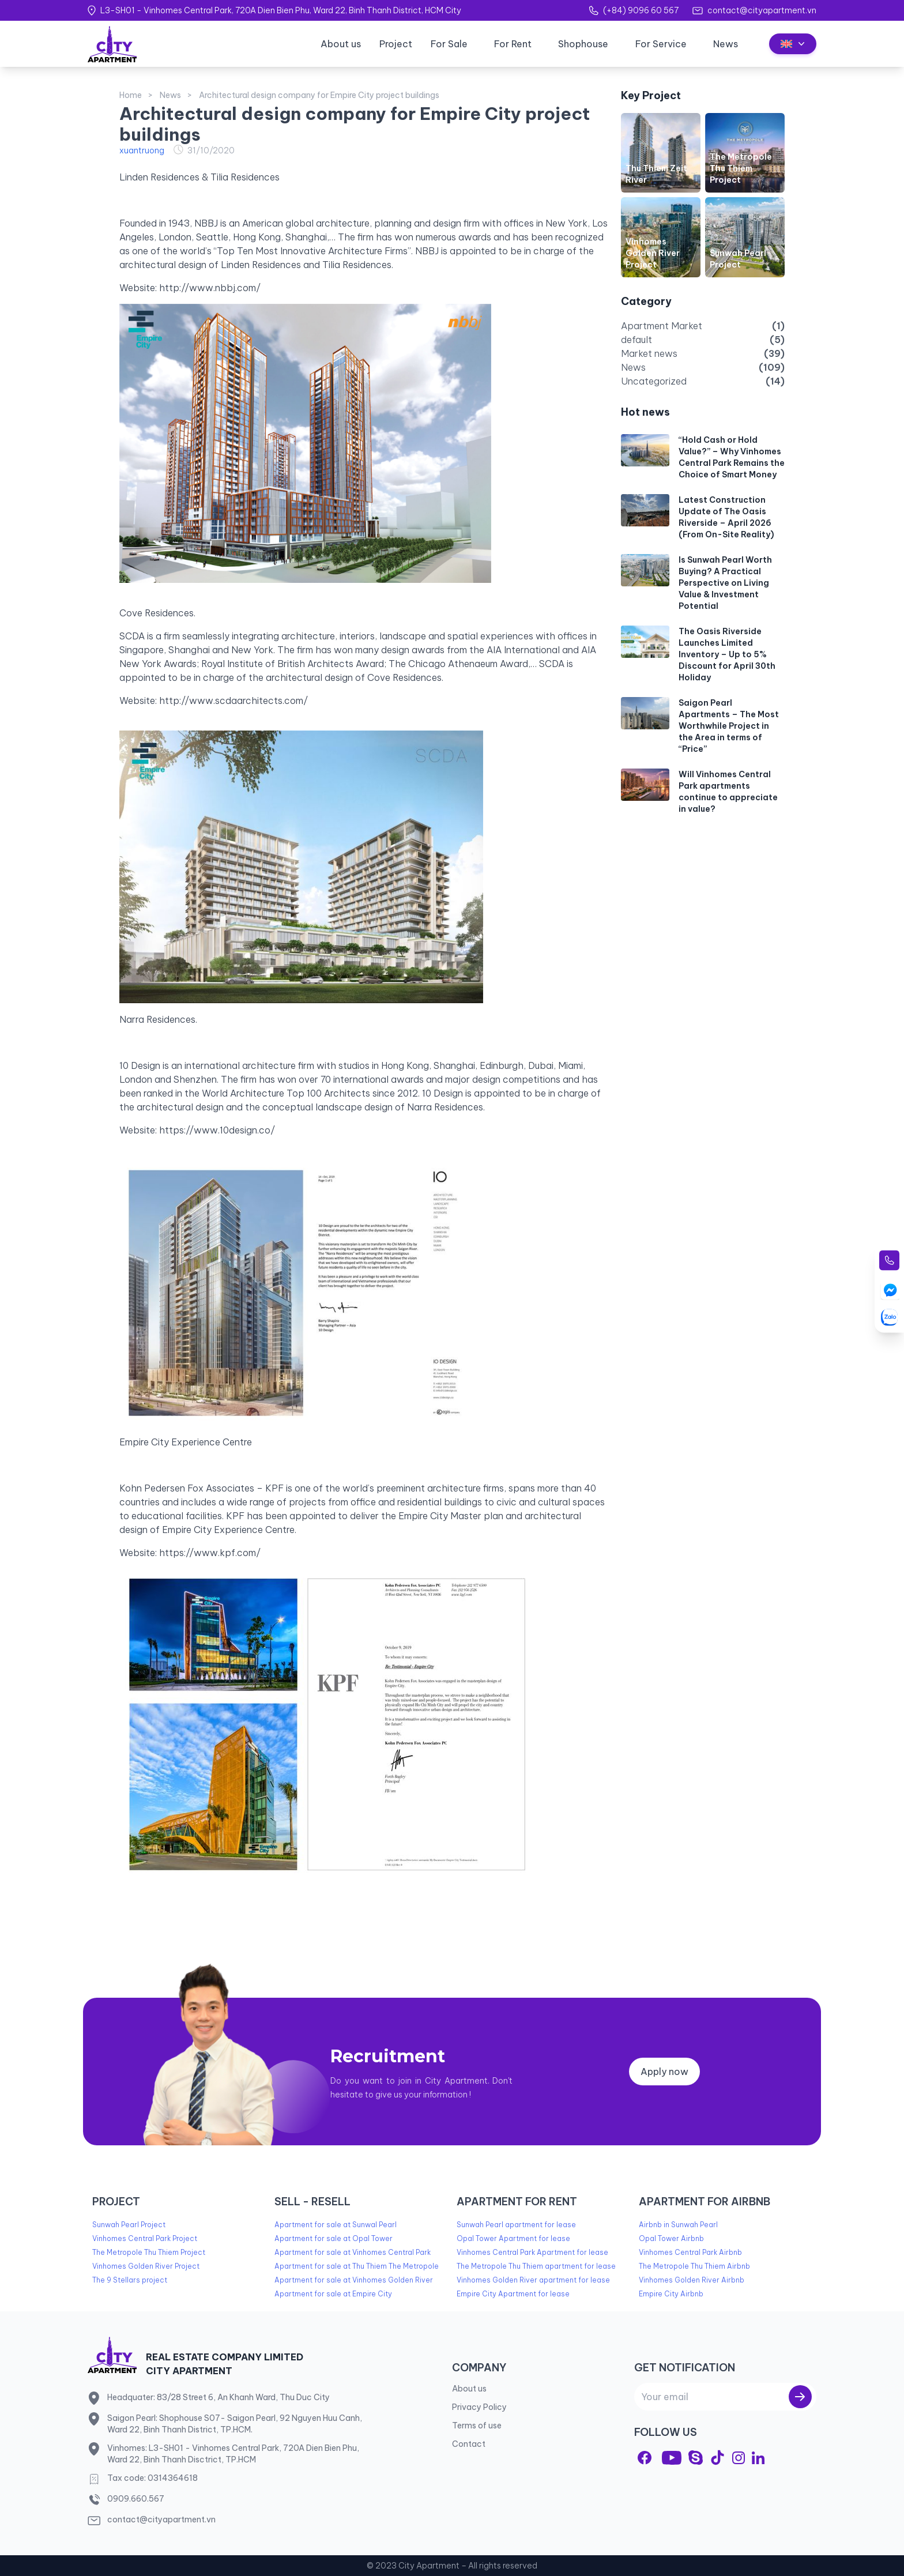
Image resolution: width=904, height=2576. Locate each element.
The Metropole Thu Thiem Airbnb (694, 2266)
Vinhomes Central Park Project (144, 2238)
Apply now (664, 2071)
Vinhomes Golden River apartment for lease (533, 2280)
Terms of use (477, 2425)
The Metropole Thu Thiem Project (741, 168)
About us (341, 44)
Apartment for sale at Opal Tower (333, 2238)
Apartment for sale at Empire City (333, 2293)
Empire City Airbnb (671, 2293)
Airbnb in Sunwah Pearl (678, 2224)
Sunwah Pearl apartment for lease (516, 2224)
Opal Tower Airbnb (671, 2238)
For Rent (513, 44)
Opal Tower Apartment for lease (513, 2238)
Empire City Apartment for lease (513, 2293)
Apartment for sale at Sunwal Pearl (335, 2224)
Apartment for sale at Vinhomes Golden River (353, 2280)
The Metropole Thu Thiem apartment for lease (536, 2266)
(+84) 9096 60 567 (641, 10)
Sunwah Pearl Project (128, 2224)
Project (395, 44)
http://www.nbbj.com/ (210, 287)
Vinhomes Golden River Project (653, 253)
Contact (468, 2444)
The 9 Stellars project (129, 2280)
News (725, 44)
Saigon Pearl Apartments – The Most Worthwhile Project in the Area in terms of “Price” (729, 726)
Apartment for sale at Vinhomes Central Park (352, 2252)
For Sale (449, 44)
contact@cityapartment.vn (761, 10)
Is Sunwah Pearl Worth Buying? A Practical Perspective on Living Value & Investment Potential (725, 583)
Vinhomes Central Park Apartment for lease (532, 2252)
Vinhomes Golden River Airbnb (691, 2280)
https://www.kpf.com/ (210, 1552)
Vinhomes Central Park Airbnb (690, 2252)
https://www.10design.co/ (217, 1130)
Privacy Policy (479, 2407)
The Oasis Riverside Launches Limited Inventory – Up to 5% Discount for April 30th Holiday (727, 654)
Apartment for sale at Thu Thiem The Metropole (356, 2266)
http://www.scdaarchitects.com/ (233, 700)
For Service (661, 44)
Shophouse (583, 44)
